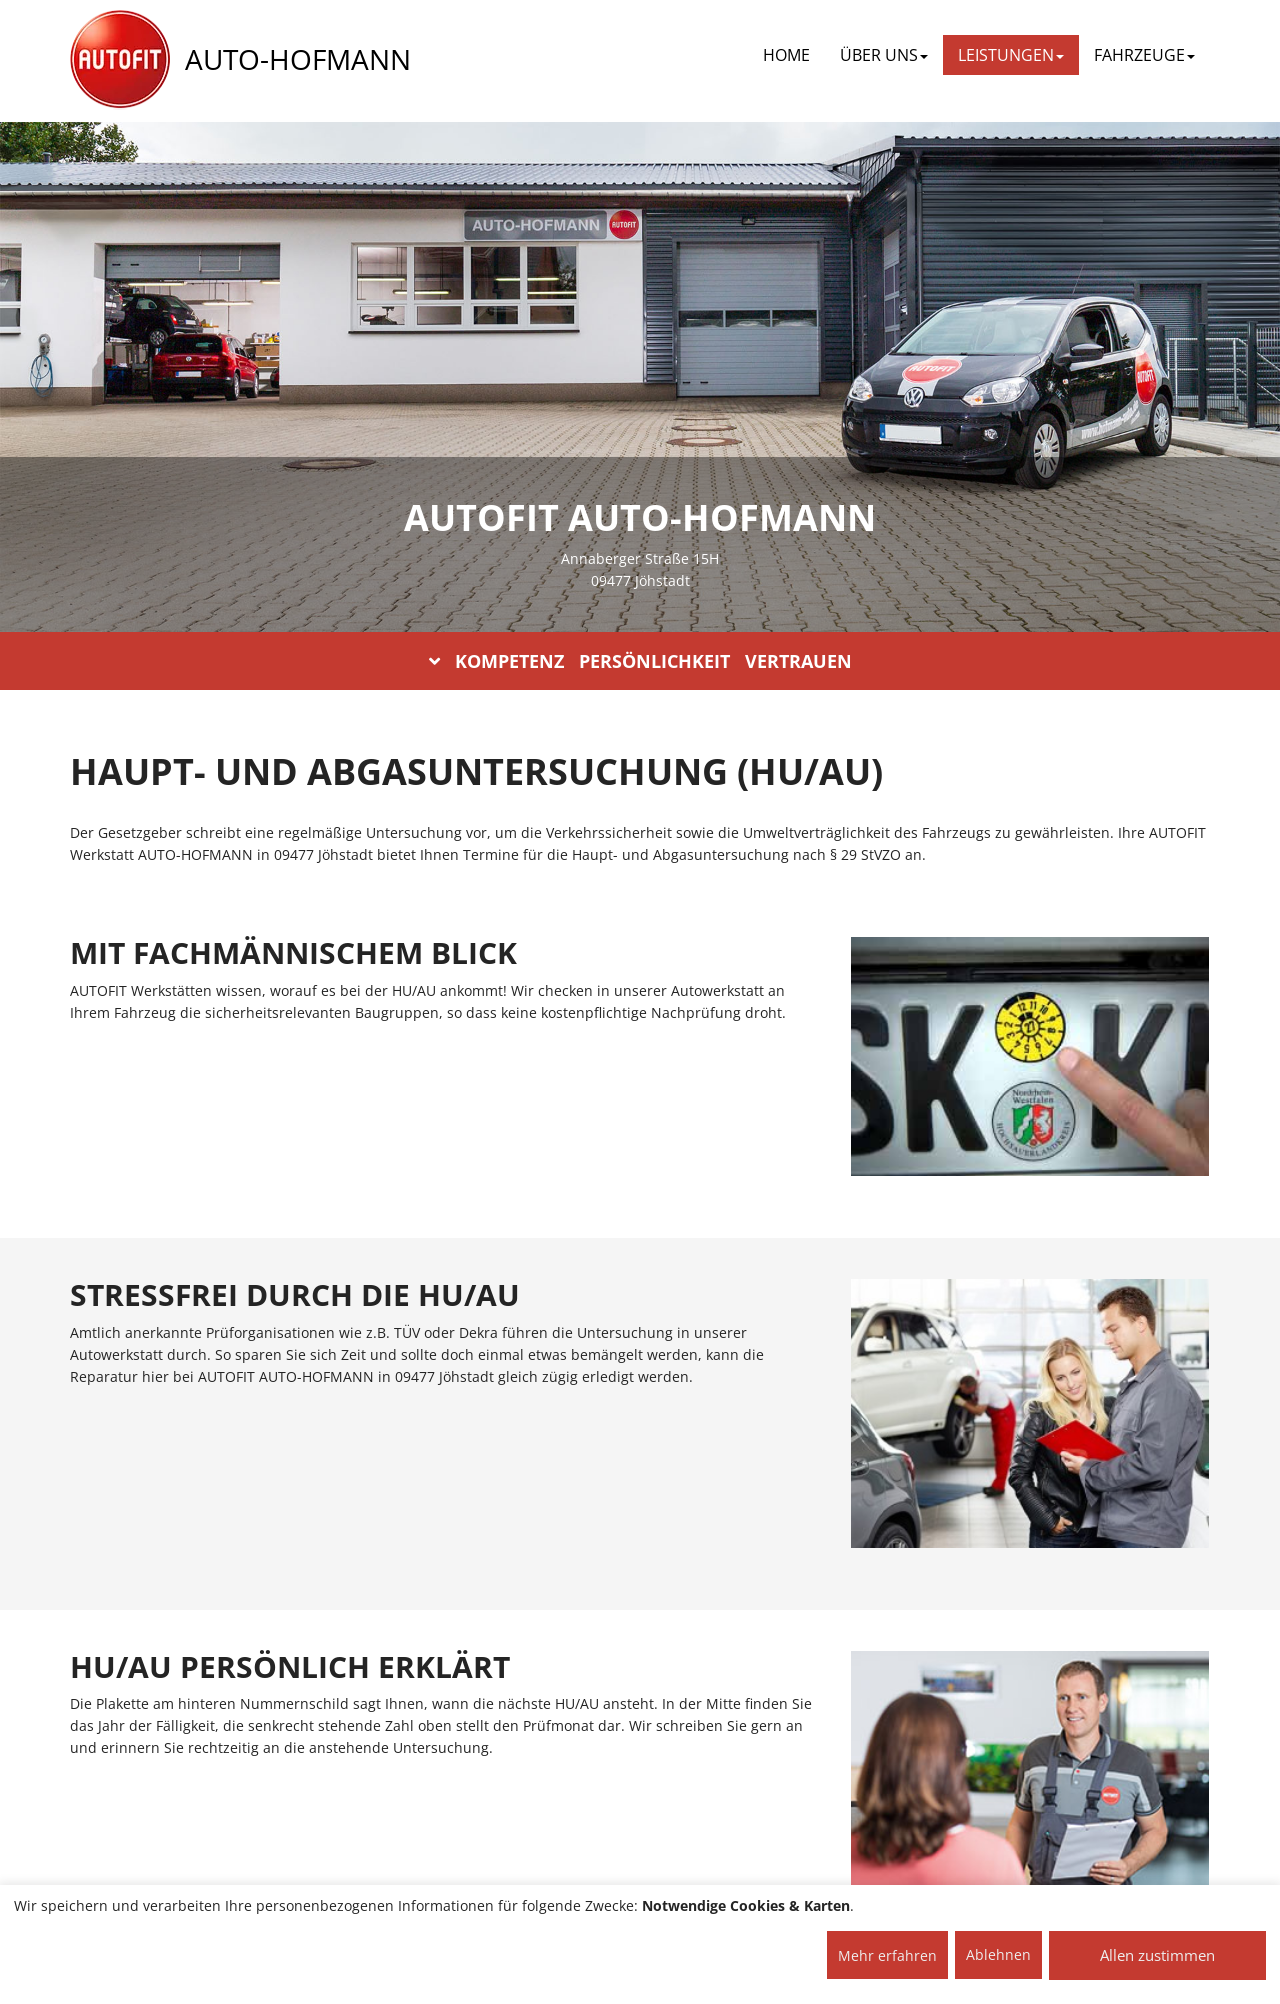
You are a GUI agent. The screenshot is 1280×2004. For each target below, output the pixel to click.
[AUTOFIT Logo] (120, 60)
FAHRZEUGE (1144, 55)
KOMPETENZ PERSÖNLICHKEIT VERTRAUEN (640, 661)
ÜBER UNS (884, 55)
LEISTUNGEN (1011, 55)
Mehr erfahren (887, 1955)
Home (786, 55)
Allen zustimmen (1157, 1955)
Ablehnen (998, 1954)
